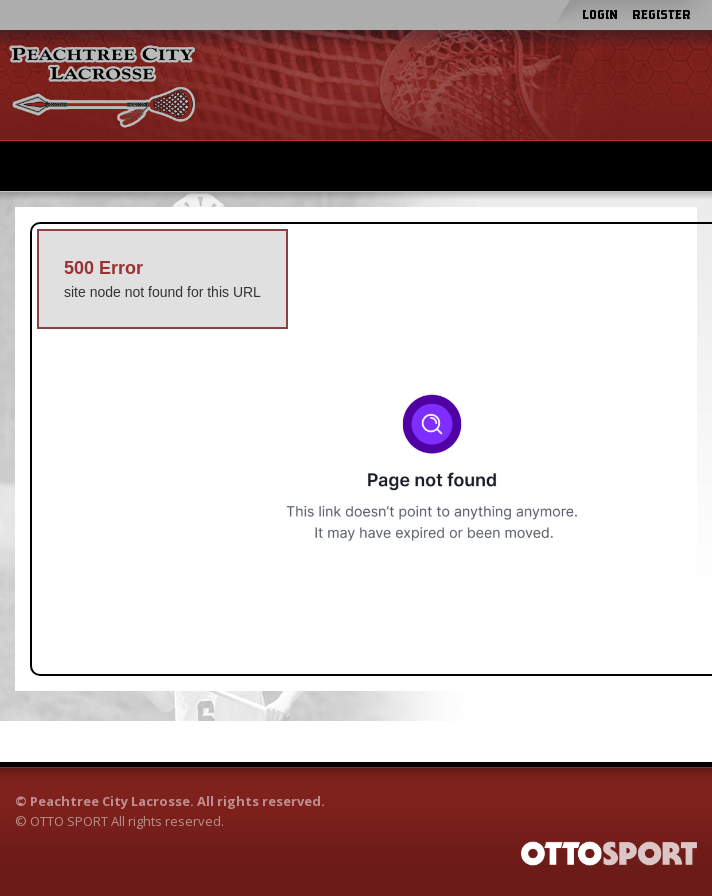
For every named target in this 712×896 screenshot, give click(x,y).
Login (600, 14)
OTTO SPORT (69, 821)
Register (661, 14)
